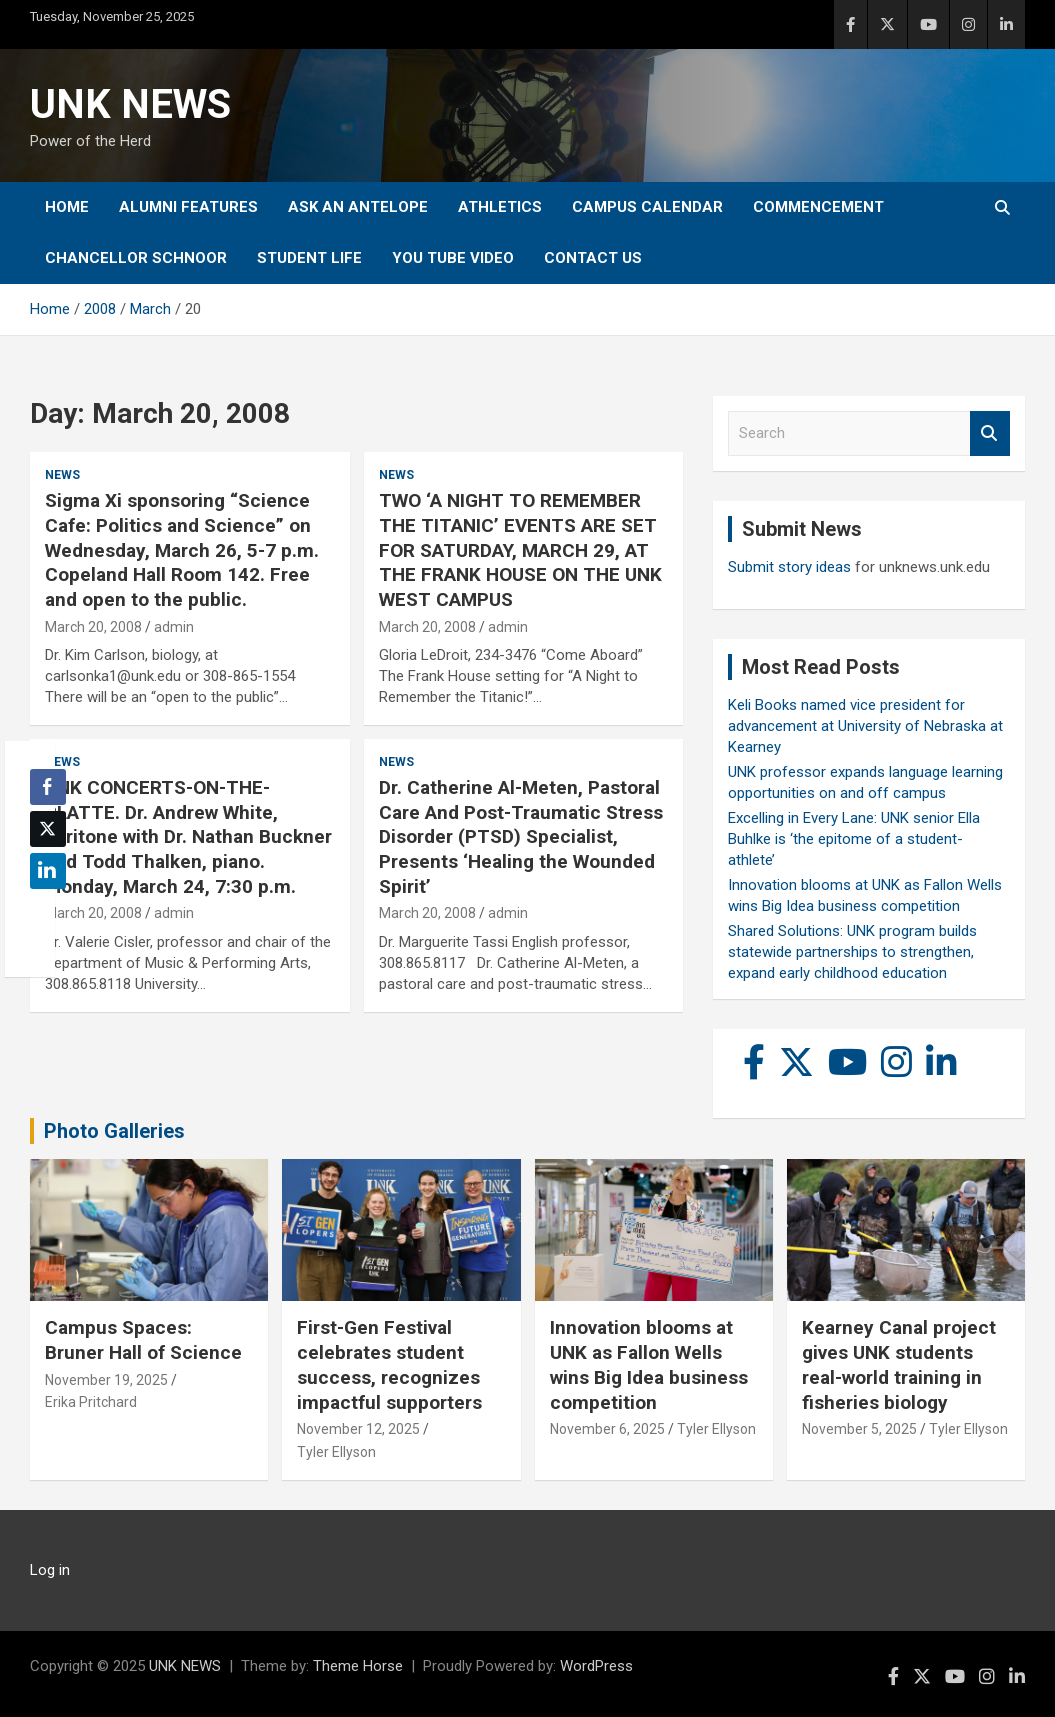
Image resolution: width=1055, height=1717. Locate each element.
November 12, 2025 (358, 1429)
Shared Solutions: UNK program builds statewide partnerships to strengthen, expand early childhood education (852, 952)
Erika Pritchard (91, 1402)
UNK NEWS (130, 104)
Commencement (818, 207)
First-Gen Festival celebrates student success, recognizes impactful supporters (389, 1364)
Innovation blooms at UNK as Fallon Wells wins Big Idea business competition (649, 1364)
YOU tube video (453, 258)
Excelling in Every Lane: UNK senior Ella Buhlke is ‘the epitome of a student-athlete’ (854, 839)
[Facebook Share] (48, 787)
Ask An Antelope (358, 207)
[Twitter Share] (48, 829)
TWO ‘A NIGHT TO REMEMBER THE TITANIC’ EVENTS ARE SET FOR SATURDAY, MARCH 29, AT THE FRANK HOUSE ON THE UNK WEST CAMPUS (520, 550)
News (62, 475)
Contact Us (593, 258)
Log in (50, 1570)
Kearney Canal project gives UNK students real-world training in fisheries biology (899, 1364)
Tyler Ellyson (336, 1452)
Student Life (309, 258)
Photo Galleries (114, 1131)
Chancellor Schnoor (136, 258)
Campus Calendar (647, 207)
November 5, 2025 (859, 1429)
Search (990, 433)
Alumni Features (188, 207)
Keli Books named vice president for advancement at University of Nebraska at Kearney (865, 726)
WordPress (596, 1666)
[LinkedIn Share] (48, 871)
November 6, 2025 (607, 1429)
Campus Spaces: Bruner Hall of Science (143, 1340)
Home (67, 207)
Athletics (500, 207)
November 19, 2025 (106, 1380)
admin (174, 627)
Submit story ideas (789, 567)
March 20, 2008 (93, 627)
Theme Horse (358, 1666)
